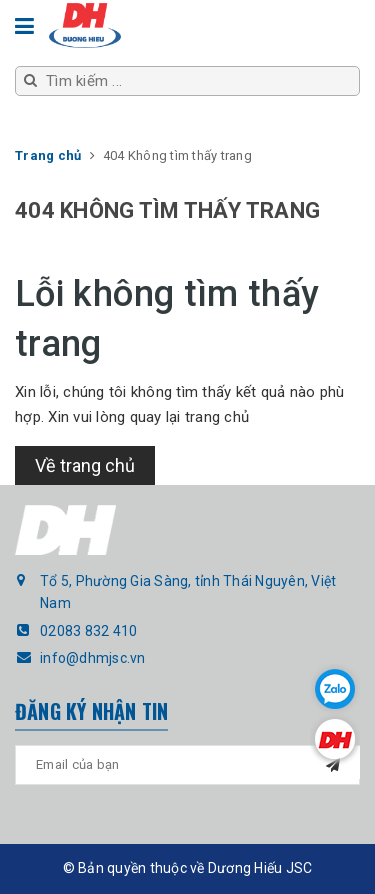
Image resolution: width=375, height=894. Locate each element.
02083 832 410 (88, 631)
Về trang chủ (85, 465)
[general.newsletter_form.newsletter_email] (187, 765)
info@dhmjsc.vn (93, 658)
